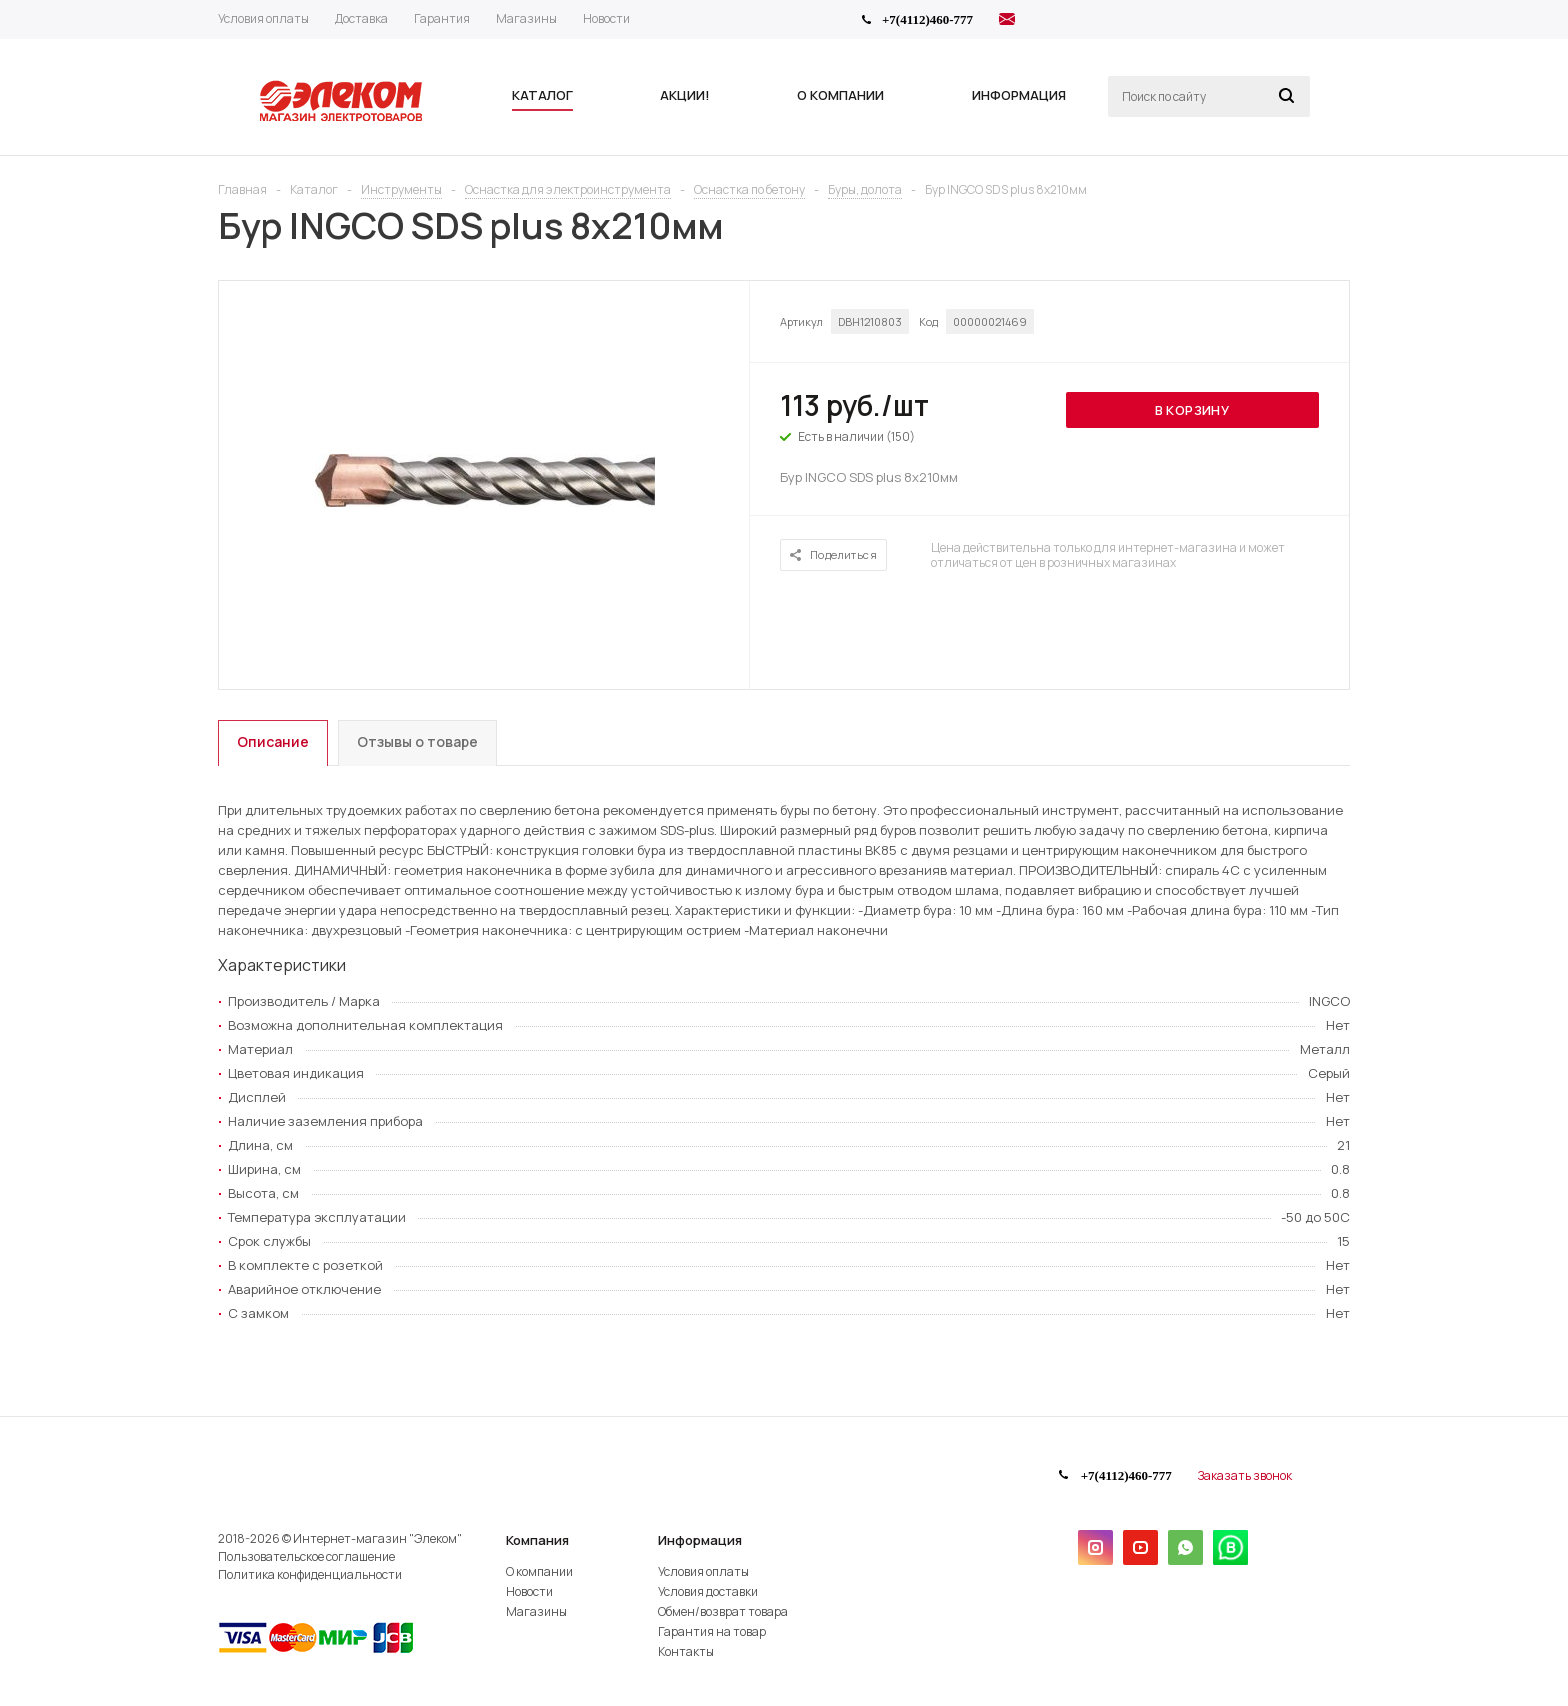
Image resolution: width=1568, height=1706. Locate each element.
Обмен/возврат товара (723, 1611)
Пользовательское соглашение (306, 1556)
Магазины (536, 1611)
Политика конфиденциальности (310, 1574)
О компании (539, 1571)
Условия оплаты (703, 1571)
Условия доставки (708, 1591)
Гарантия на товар (712, 1631)
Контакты (686, 1651)
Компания (537, 1540)
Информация (700, 1540)
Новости (529, 1591)
